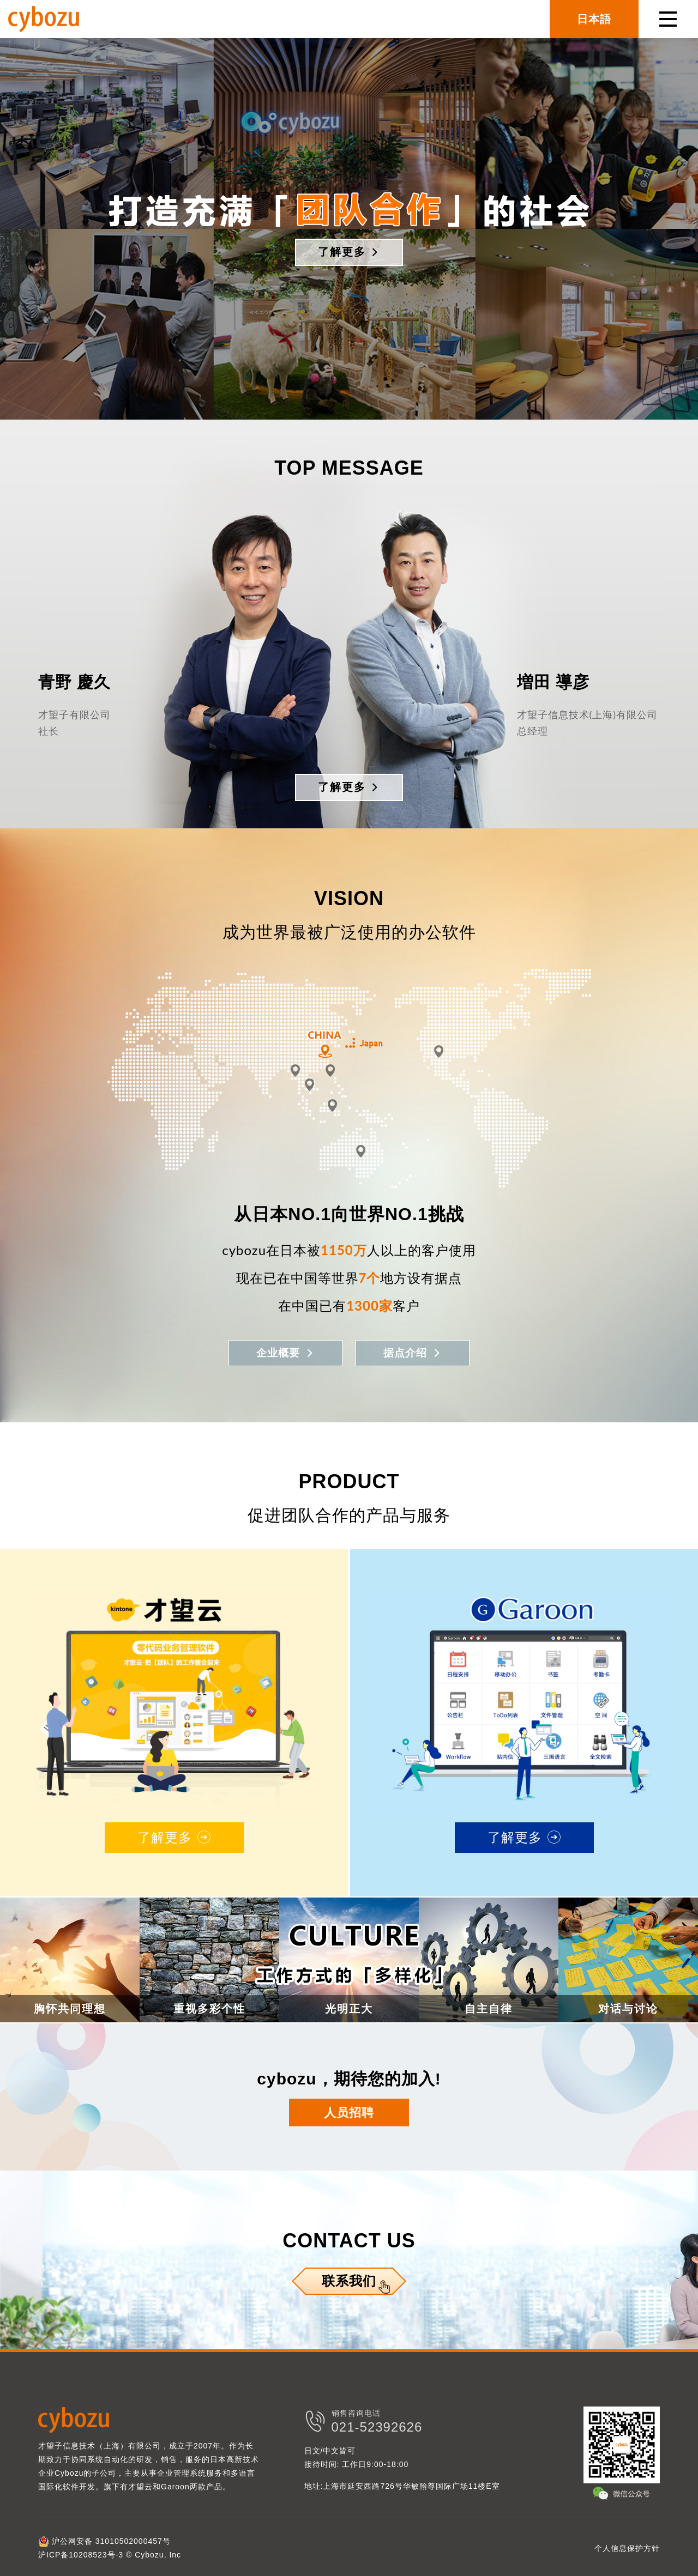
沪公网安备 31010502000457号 (104, 2539)
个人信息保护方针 (627, 2546)
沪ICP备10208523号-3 (80, 2552)
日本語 (594, 19)
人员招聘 (349, 2111)
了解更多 (349, 252)
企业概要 (284, 1352)
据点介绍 (414, 1352)
